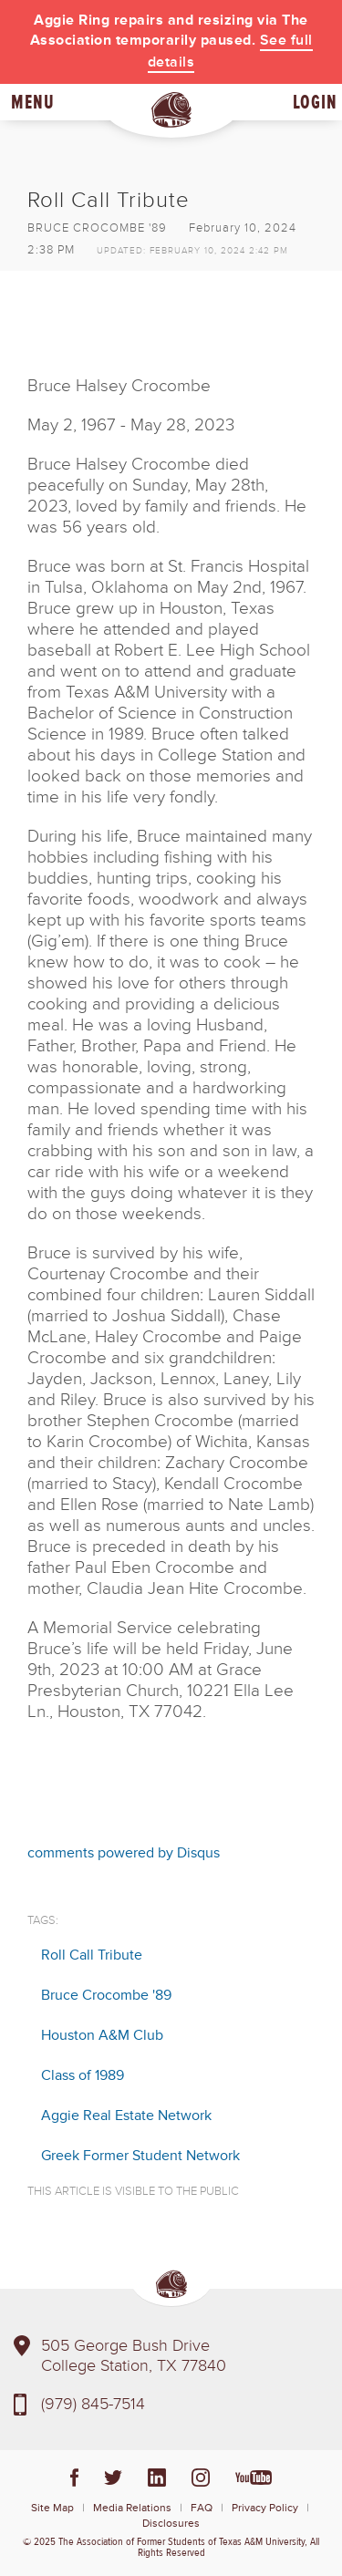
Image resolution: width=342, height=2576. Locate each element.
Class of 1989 (82, 2075)
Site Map (52, 2508)
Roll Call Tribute (91, 1955)
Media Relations (132, 2508)
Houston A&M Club (102, 2035)
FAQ (201, 2508)
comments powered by (123, 1853)
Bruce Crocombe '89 (106, 1995)
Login (315, 102)
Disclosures (171, 2523)
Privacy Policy (265, 2508)
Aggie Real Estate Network (126, 2115)
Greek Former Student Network (140, 2156)
